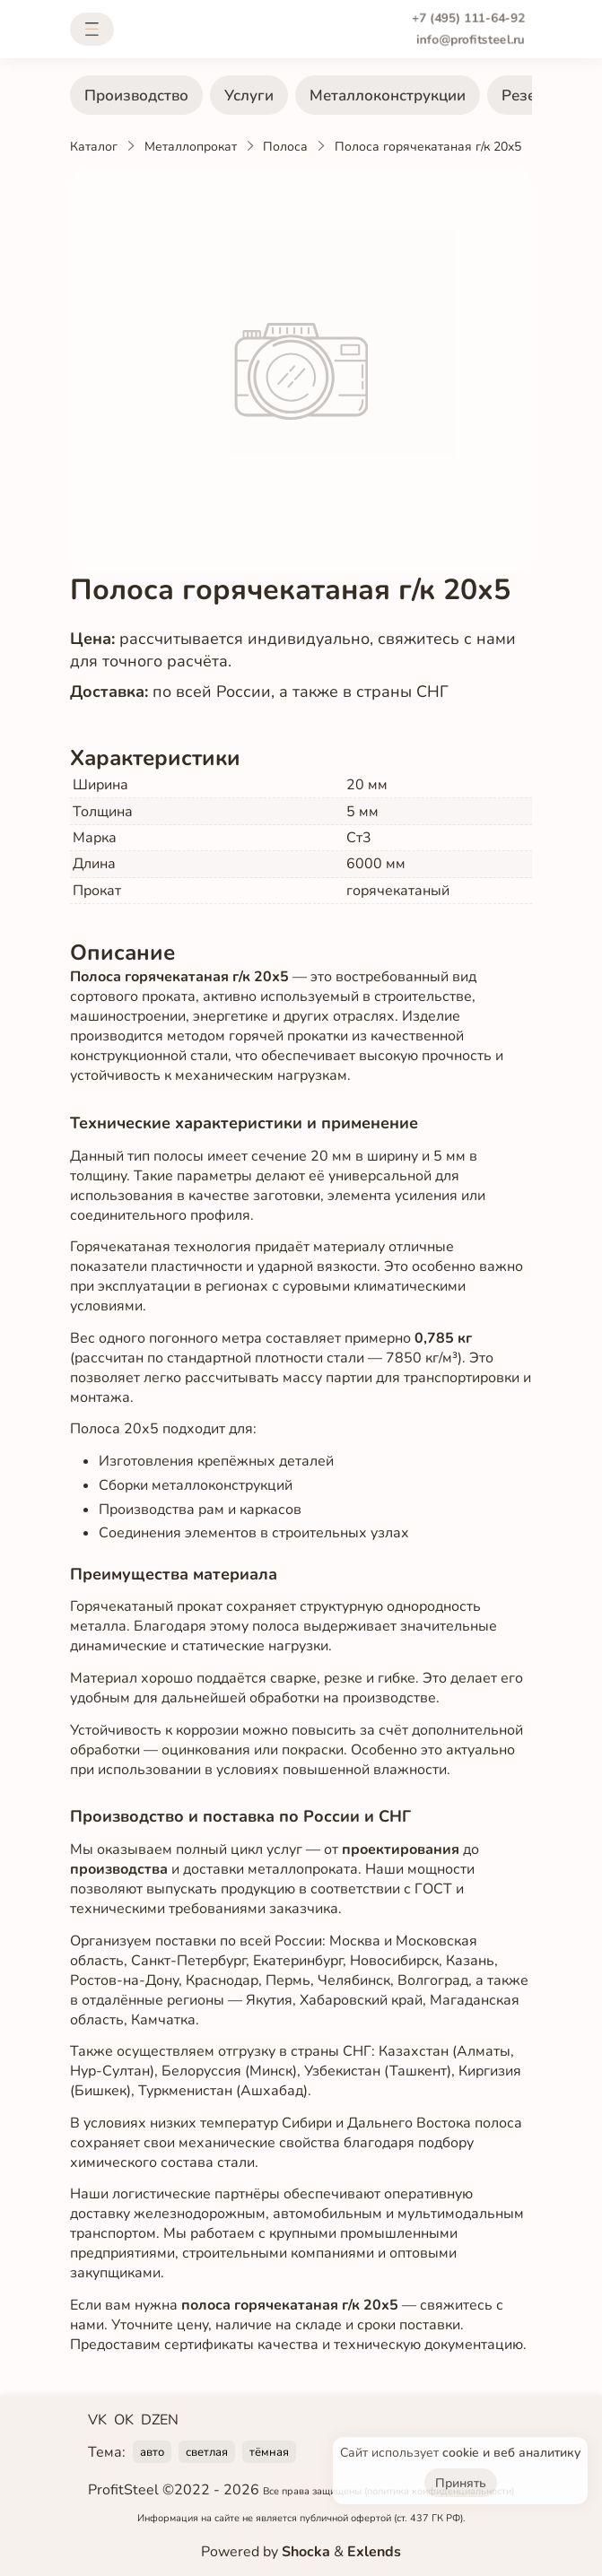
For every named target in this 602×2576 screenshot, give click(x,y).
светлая (207, 2452)
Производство (136, 95)
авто (152, 2452)
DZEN (160, 2420)
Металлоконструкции (388, 95)
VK (97, 2420)
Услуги (249, 95)
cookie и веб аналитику (511, 2452)
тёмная (269, 2452)
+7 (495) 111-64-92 (468, 18)
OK (124, 2420)
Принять (460, 2483)
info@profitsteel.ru (470, 39)
